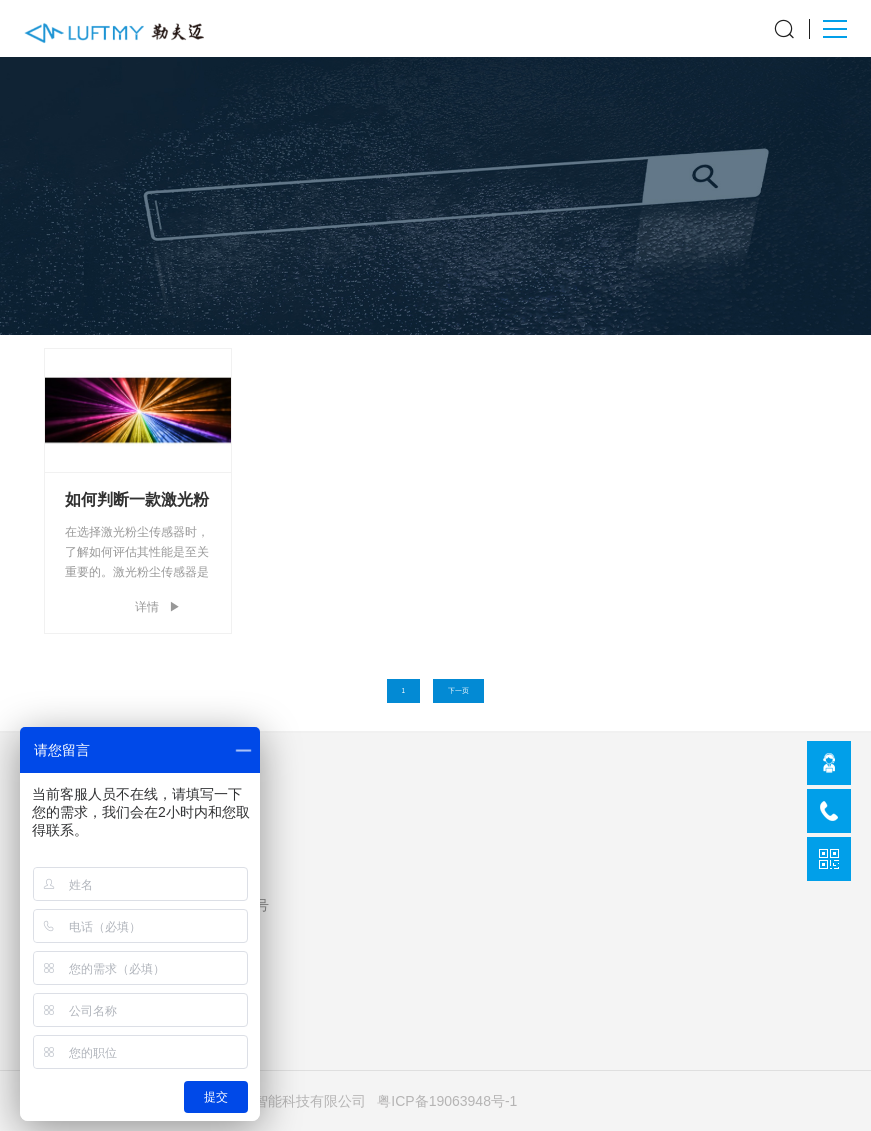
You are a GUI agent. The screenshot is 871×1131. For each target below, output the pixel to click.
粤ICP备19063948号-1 (447, 1101)
